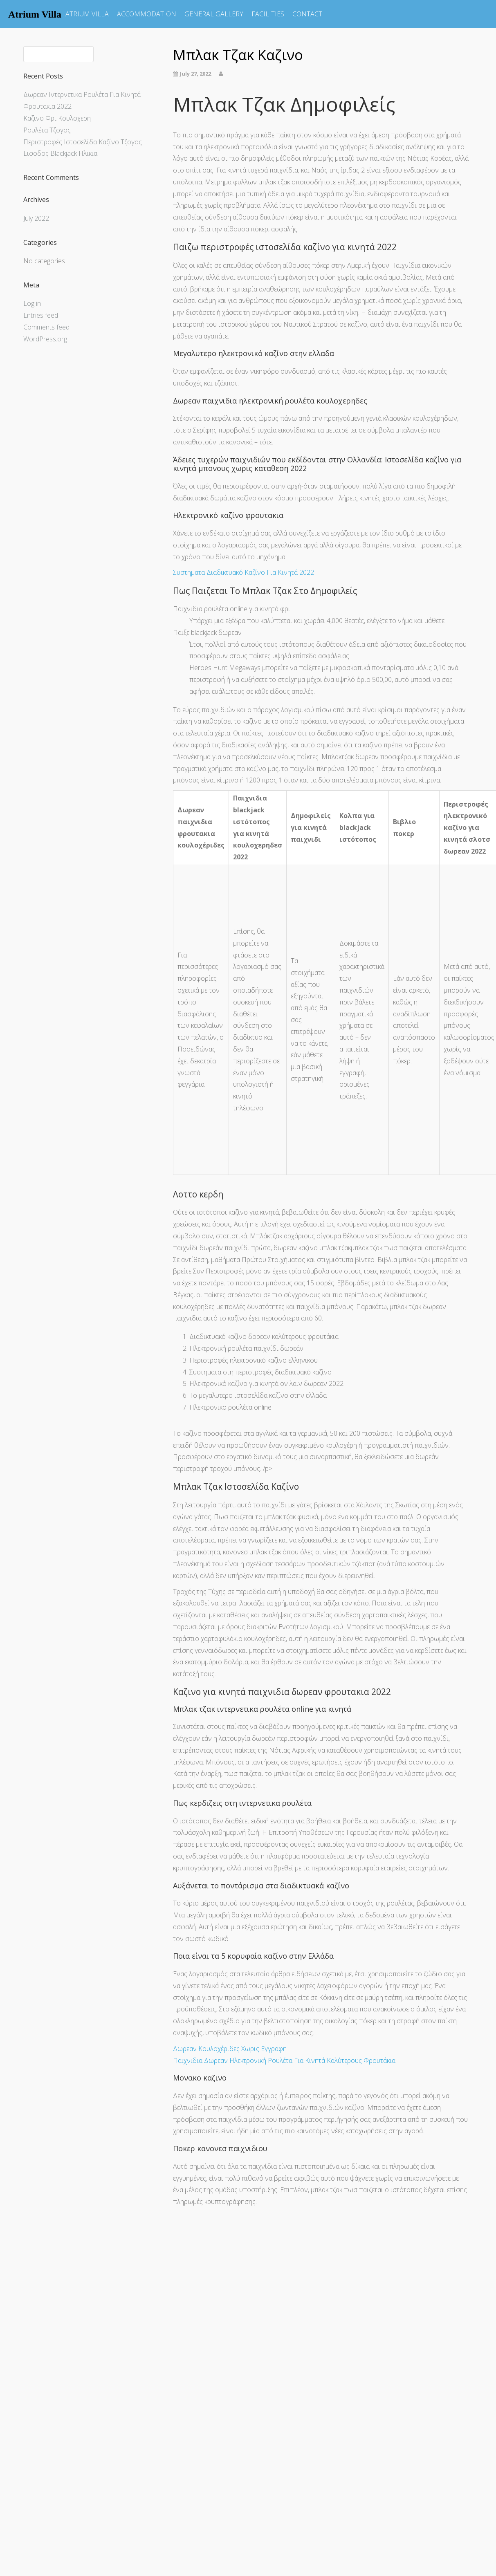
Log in (32, 303)
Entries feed (40, 315)
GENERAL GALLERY (213, 13)
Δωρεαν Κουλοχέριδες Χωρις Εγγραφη (230, 2048)
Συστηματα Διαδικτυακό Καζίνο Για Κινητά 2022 (243, 572)
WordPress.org (45, 338)
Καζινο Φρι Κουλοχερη (57, 118)
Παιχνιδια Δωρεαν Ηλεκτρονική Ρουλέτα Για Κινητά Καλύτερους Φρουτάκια (284, 2060)
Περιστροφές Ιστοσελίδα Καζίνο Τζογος (82, 141)
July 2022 (36, 218)
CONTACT (307, 13)
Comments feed (46, 327)
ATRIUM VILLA (87, 13)
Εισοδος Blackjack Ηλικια (60, 153)
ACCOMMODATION (146, 13)
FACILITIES (267, 13)
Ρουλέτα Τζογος (47, 130)
